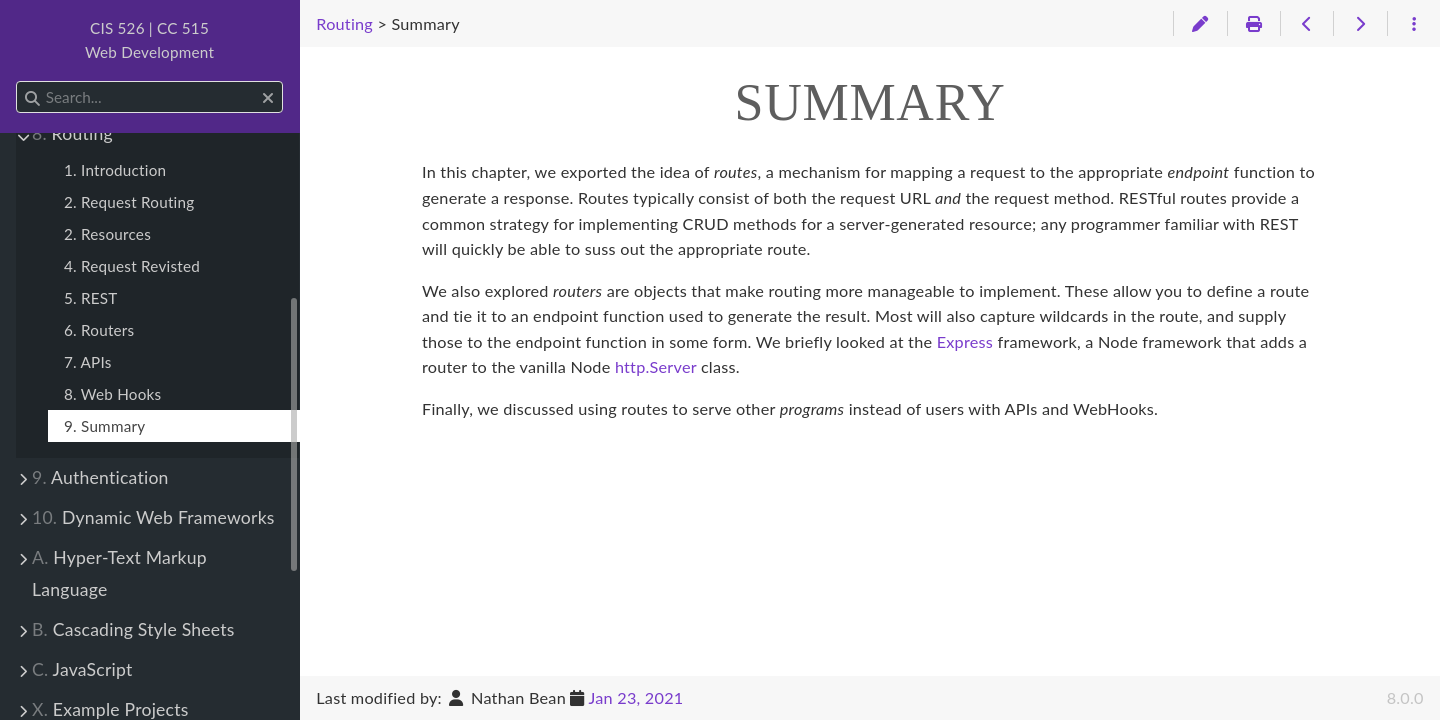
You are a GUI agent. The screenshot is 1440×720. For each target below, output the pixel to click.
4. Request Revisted (132, 266)
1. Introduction (115, 170)
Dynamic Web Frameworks (153, 517)
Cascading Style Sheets (133, 629)
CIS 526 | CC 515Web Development (149, 40)
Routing (72, 133)
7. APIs (88, 362)
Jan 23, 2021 (635, 697)
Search (17, 81)
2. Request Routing (129, 202)
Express (965, 341)
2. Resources (107, 234)
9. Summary (104, 426)
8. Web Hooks (112, 394)
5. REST (91, 298)
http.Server (656, 366)
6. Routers (99, 330)
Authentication (100, 477)
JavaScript (82, 669)
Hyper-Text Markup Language (119, 573)
